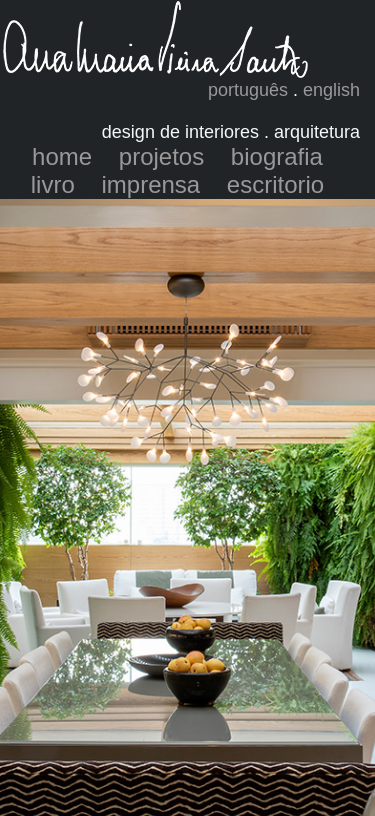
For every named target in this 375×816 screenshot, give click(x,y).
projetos (161, 156)
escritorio (275, 184)
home (62, 156)
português (248, 90)
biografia (277, 156)
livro (53, 184)
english (331, 90)
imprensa (150, 184)
